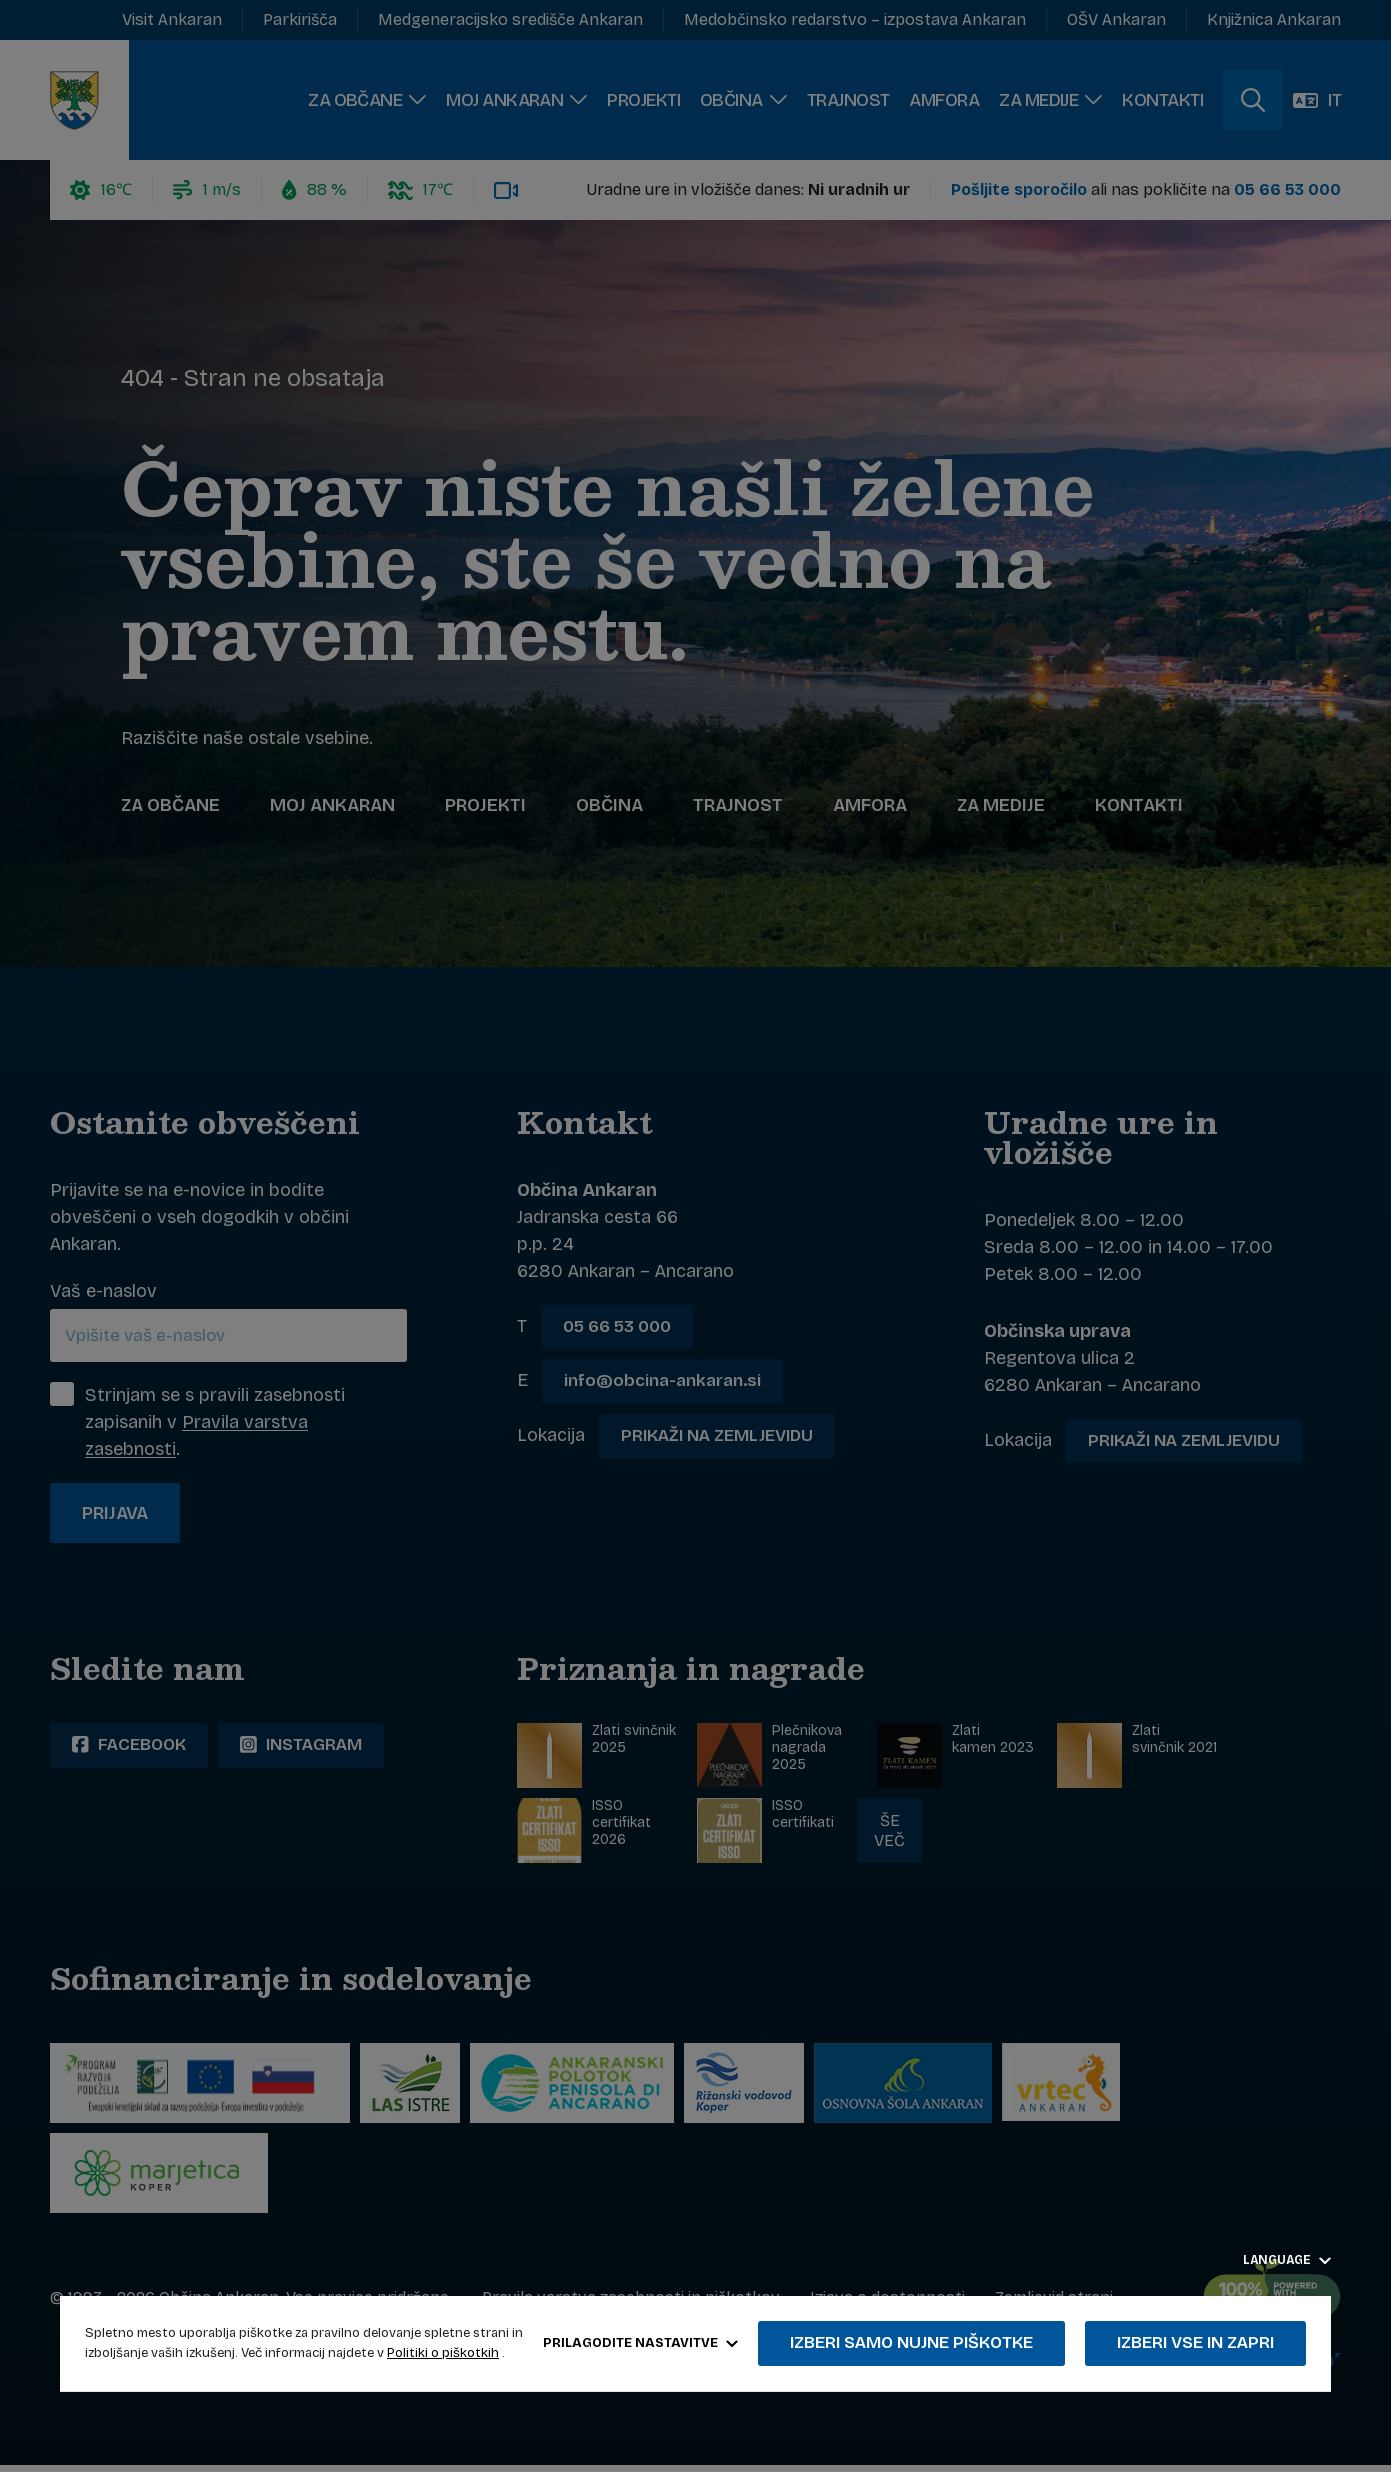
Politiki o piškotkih (443, 2353)
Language (1287, 2260)
